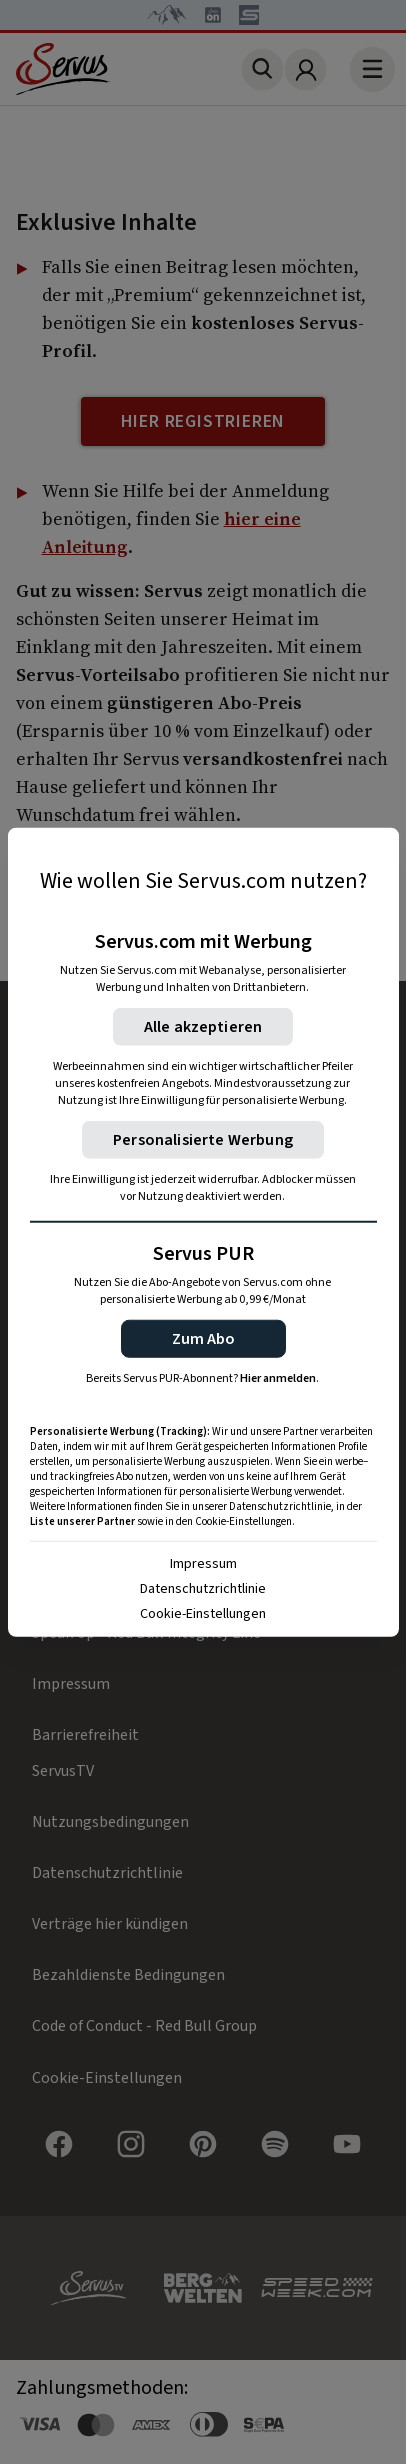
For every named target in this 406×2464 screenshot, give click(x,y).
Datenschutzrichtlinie (203, 1588)
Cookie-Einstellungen (203, 1613)
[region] (203, 1232)
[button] (203, 1338)
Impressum (203, 1563)
